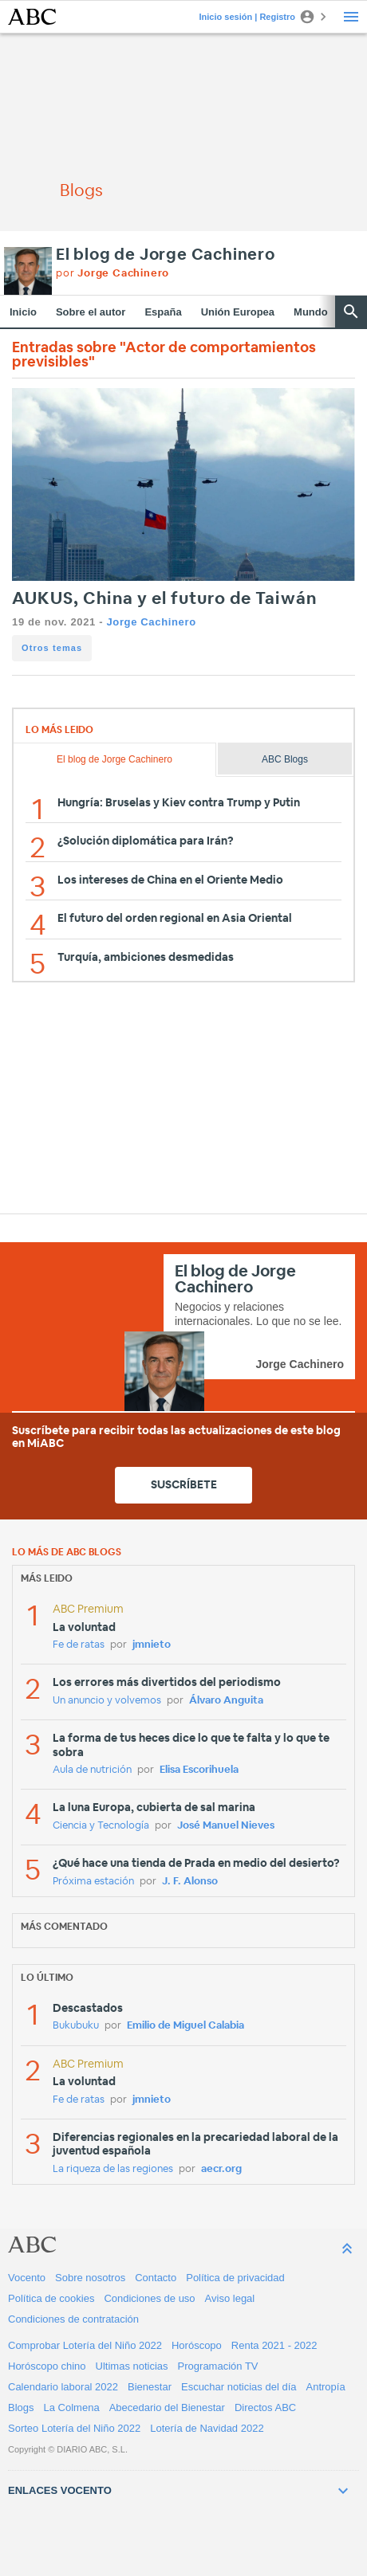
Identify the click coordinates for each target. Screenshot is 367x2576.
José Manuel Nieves (225, 1826)
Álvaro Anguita (226, 1701)
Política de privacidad (235, 2278)
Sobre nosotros (90, 2278)
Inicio (23, 312)
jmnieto (151, 1645)
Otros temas (52, 648)
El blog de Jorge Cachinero (165, 255)
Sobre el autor (90, 312)
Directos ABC (265, 2407)
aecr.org (221, 2169)
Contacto (155, 2278)
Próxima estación (93, 1881)
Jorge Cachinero (150, 622)
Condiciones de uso (149, 2298)
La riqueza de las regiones (113, 2169)
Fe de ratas (79, 1645)
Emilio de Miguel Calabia (185, 2026)
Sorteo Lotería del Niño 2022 (74, 2428)
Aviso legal (230, 2298)
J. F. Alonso (190, 1881)
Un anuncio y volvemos (107, 1701)
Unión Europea (237, 312)
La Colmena (72, 2407)
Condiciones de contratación (73, 2319)
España (162, 312)
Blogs (21, 2407)
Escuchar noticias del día (239, 2387)
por (112, 274)
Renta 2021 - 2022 (274, 2345)
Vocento (26, 2278)
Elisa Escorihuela (199, 1770)
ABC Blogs (285, 759)
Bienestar (150, 2387)
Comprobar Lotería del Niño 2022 (85, 2345)
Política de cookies (51, 2298)
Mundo (311, 312)
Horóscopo (197, 2345)
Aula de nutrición (92, 1770)
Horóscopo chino (47, 2366)
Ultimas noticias (132, 2366)
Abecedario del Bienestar (167, 2407)
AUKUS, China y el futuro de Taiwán (164, 598)
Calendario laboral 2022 (63, 2387)
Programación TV (218, 2366)
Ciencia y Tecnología (101, 1826)
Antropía (325, 2387)
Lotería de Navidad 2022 (206, 2428)
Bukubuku (76, 2026)
